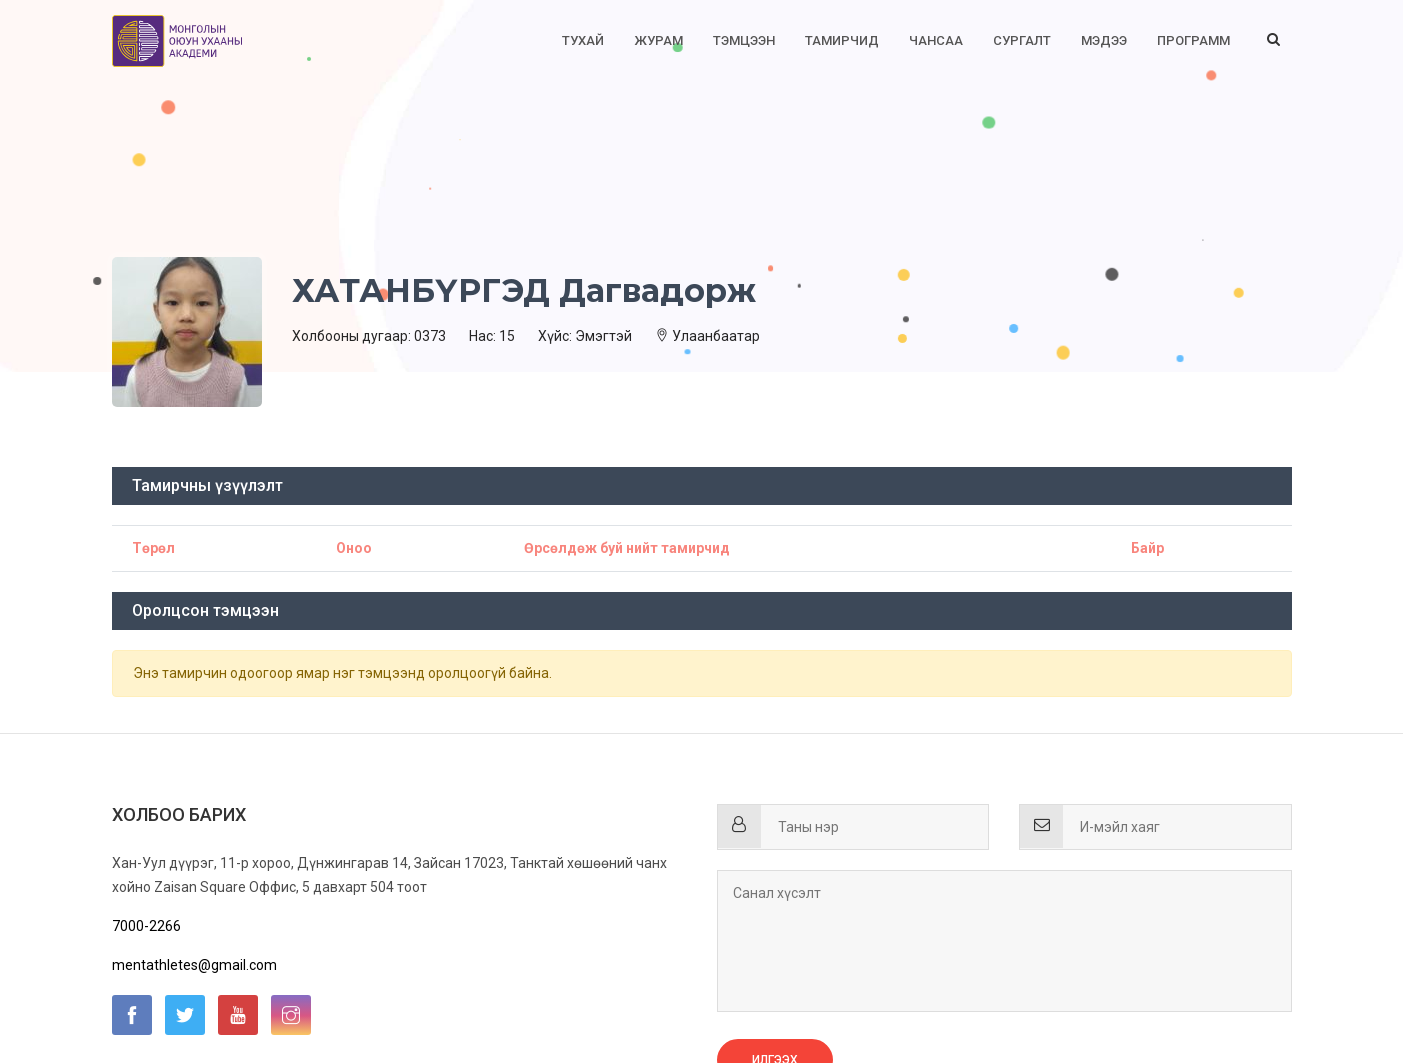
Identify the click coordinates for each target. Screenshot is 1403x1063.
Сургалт (1022, 40)
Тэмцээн (744, 40)
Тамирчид (842, 40)
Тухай (583, 40)
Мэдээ (1104, 40)
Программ (1193, 40)
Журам (658, 40)
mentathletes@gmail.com (194, 965)
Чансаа (936, 40)
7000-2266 (146, 926)
